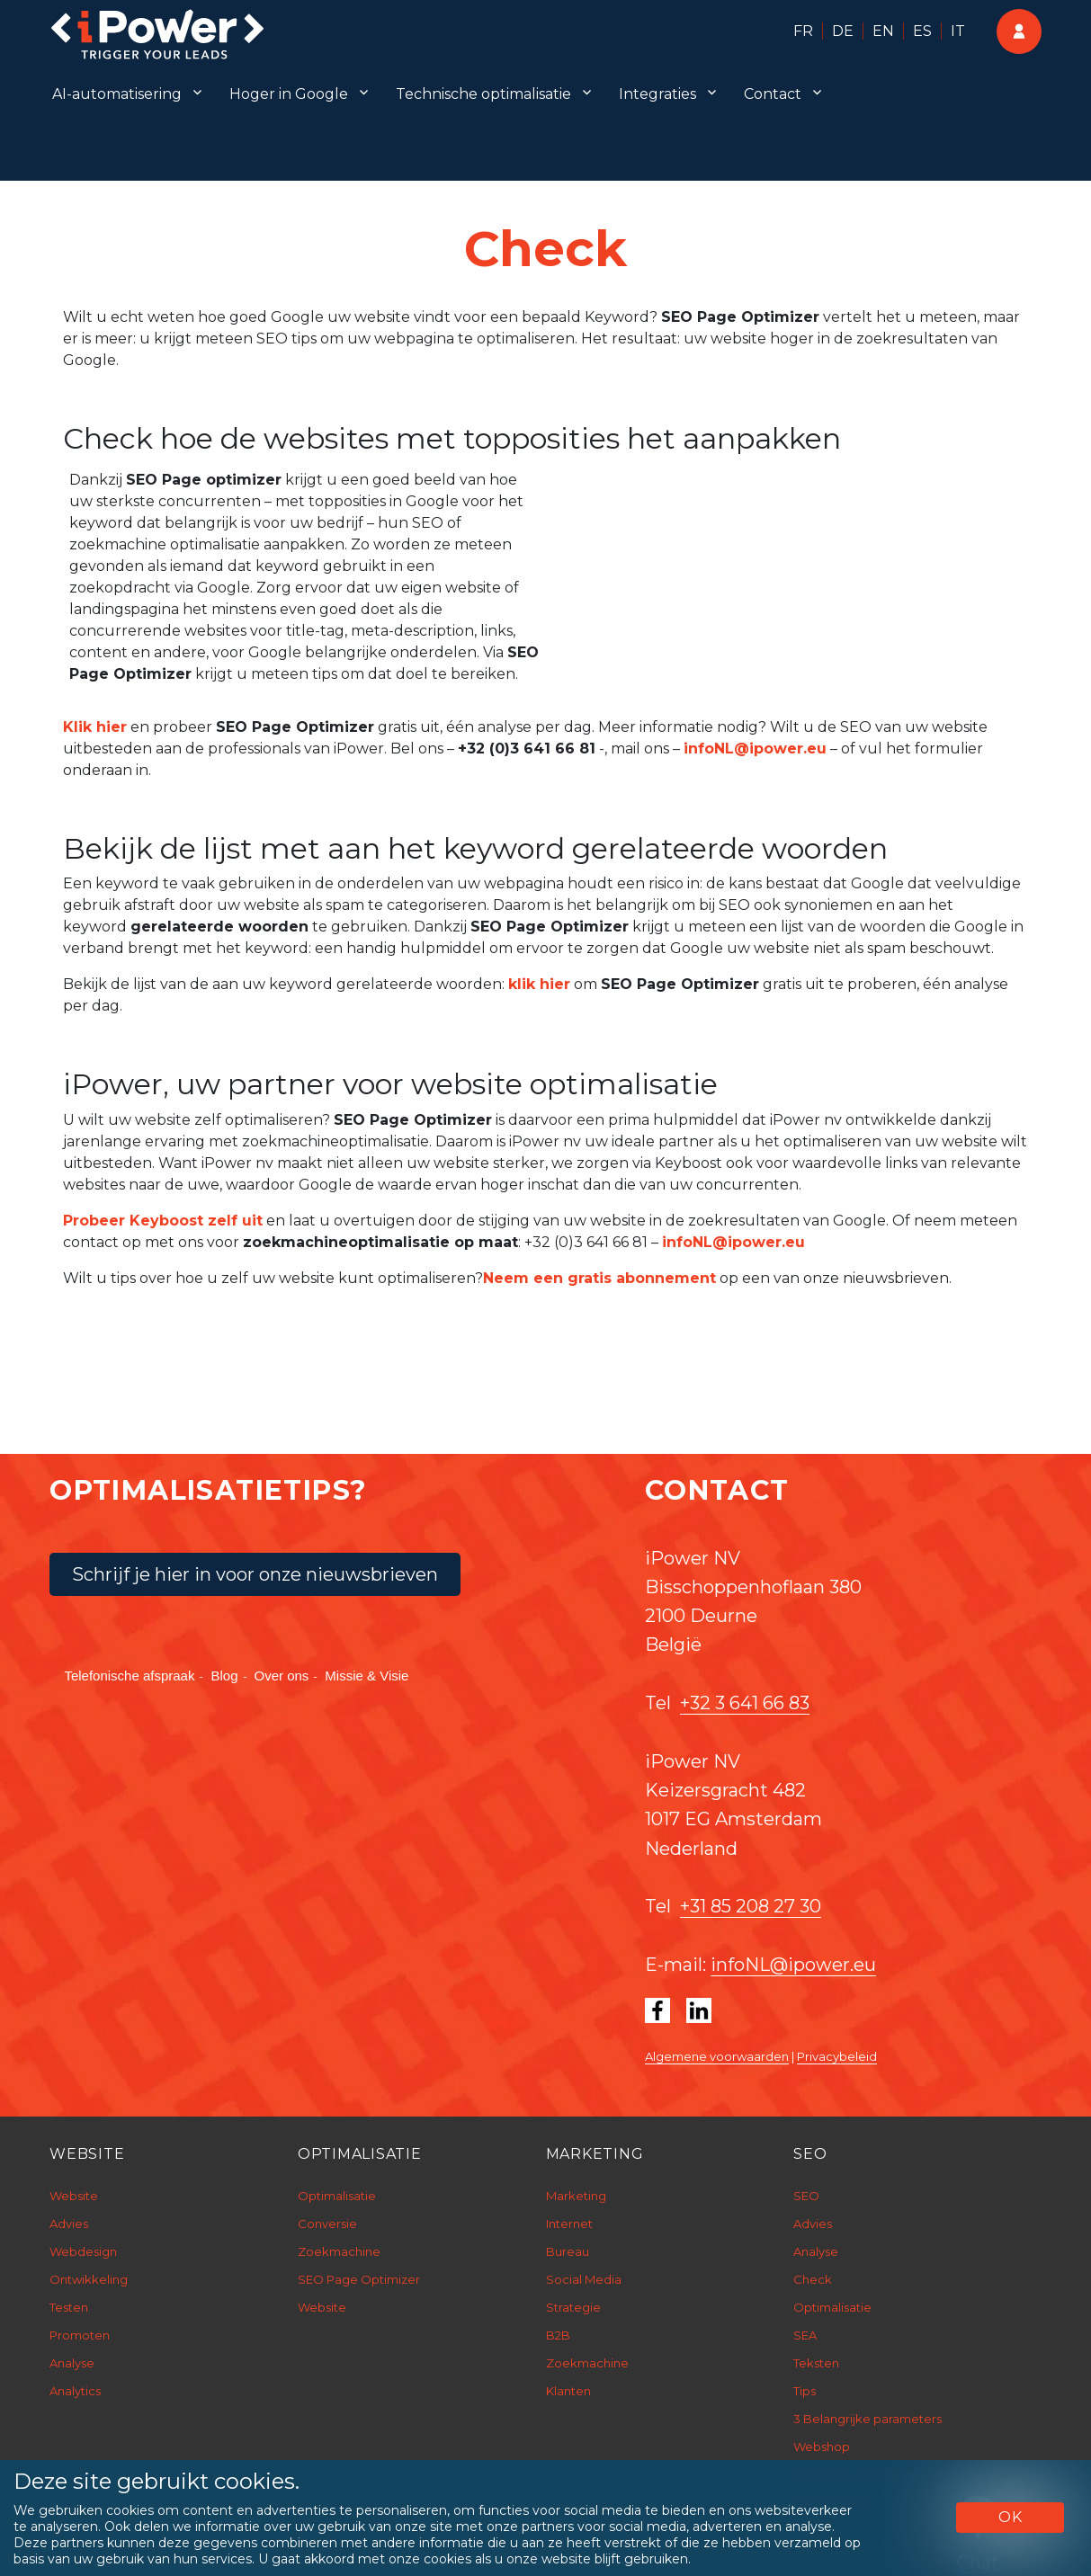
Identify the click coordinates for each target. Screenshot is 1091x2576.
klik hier (539, 984)
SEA (805, 2335)
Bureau (567, 2251)
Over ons (282, 1675)
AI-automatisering (117, 94)
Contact (772, 94)
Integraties (657, 94)
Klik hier (95, 726)
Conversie (327, 2223)
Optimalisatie (337, 2195)
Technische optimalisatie (483, 94)
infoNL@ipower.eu (755, 748)
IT (958, 31)
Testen (68, 2307)
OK (1010, 2517)
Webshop (821, 2446)
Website (73, 2195)
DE (843, 31)
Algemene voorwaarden (717, 2056)
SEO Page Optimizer (359, 2279)
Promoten (79, 2335)
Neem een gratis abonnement (599, 1278)
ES (922, 31)
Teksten (816, 2363)
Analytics (75, 2391)
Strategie (573, 2307)
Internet (569, 2223)
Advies (68, 2223)
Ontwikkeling (88, 2279)
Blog (223, 1675)
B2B (558, 2335)
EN (883, 31)
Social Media (584, 2279)
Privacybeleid (837, 2056)
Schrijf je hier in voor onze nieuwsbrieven (255, 1574)
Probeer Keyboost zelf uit (163, 1220)
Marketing (576, 2195)
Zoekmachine (339, 2251)
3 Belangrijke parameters (867, 2418)
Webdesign (83, 2251)
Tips (804, 2391)
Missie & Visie (366, 1675)
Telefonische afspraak (129, 1675)
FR (803, 31)
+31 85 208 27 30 (750, 1906)
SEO (806, 2195)
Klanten (568, 2391)
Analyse (71, 2363)
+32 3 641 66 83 (744, 1703)
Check (812, 2279)
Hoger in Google (288, 94)
